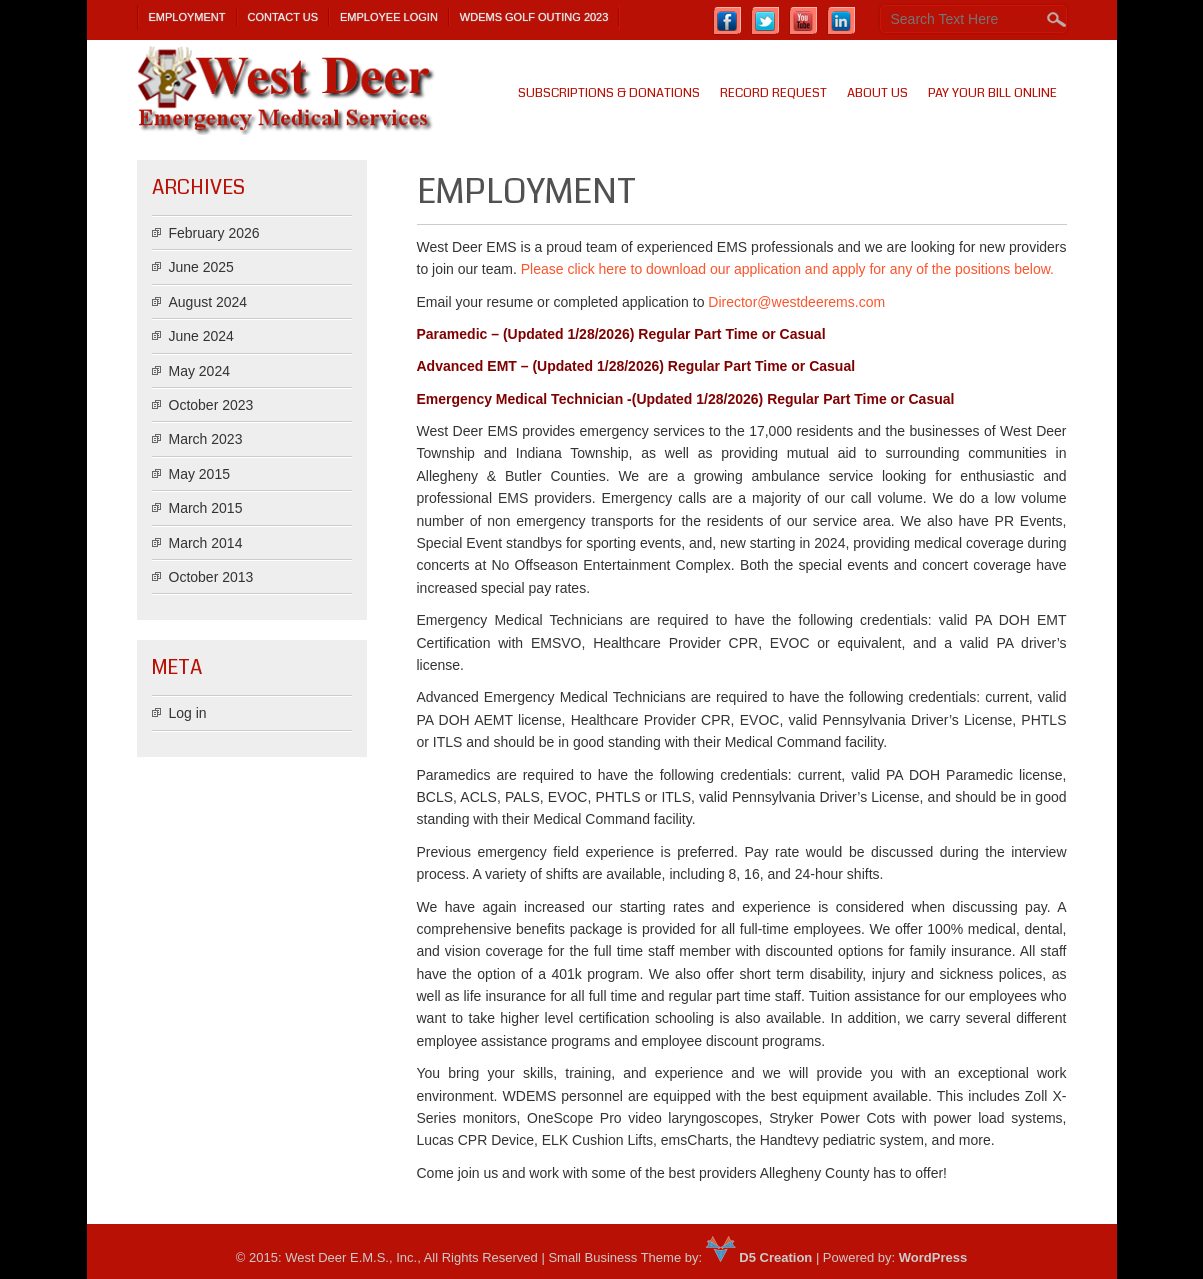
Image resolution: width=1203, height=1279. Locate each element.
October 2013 (211, 577)
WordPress (933, 1257)
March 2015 (206, 508)
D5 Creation (759, 1257)
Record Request (773, 93)
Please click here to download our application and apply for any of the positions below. (787, 269)
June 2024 (201, 336)
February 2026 (214, 233)
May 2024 (199, 371)
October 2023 (211, 405)
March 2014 (206, 543)
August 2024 (208, 302)
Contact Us (283, 17)
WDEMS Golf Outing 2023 (534, 17)
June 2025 (201, 267)
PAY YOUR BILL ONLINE (992, 93)
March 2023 (206, 439)
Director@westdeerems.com (796, 302)
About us (877, 93)
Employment (187, 17)
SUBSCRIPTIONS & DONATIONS (609, 93)
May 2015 (199, 474)
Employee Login (389, 17)
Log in (188, 713)
